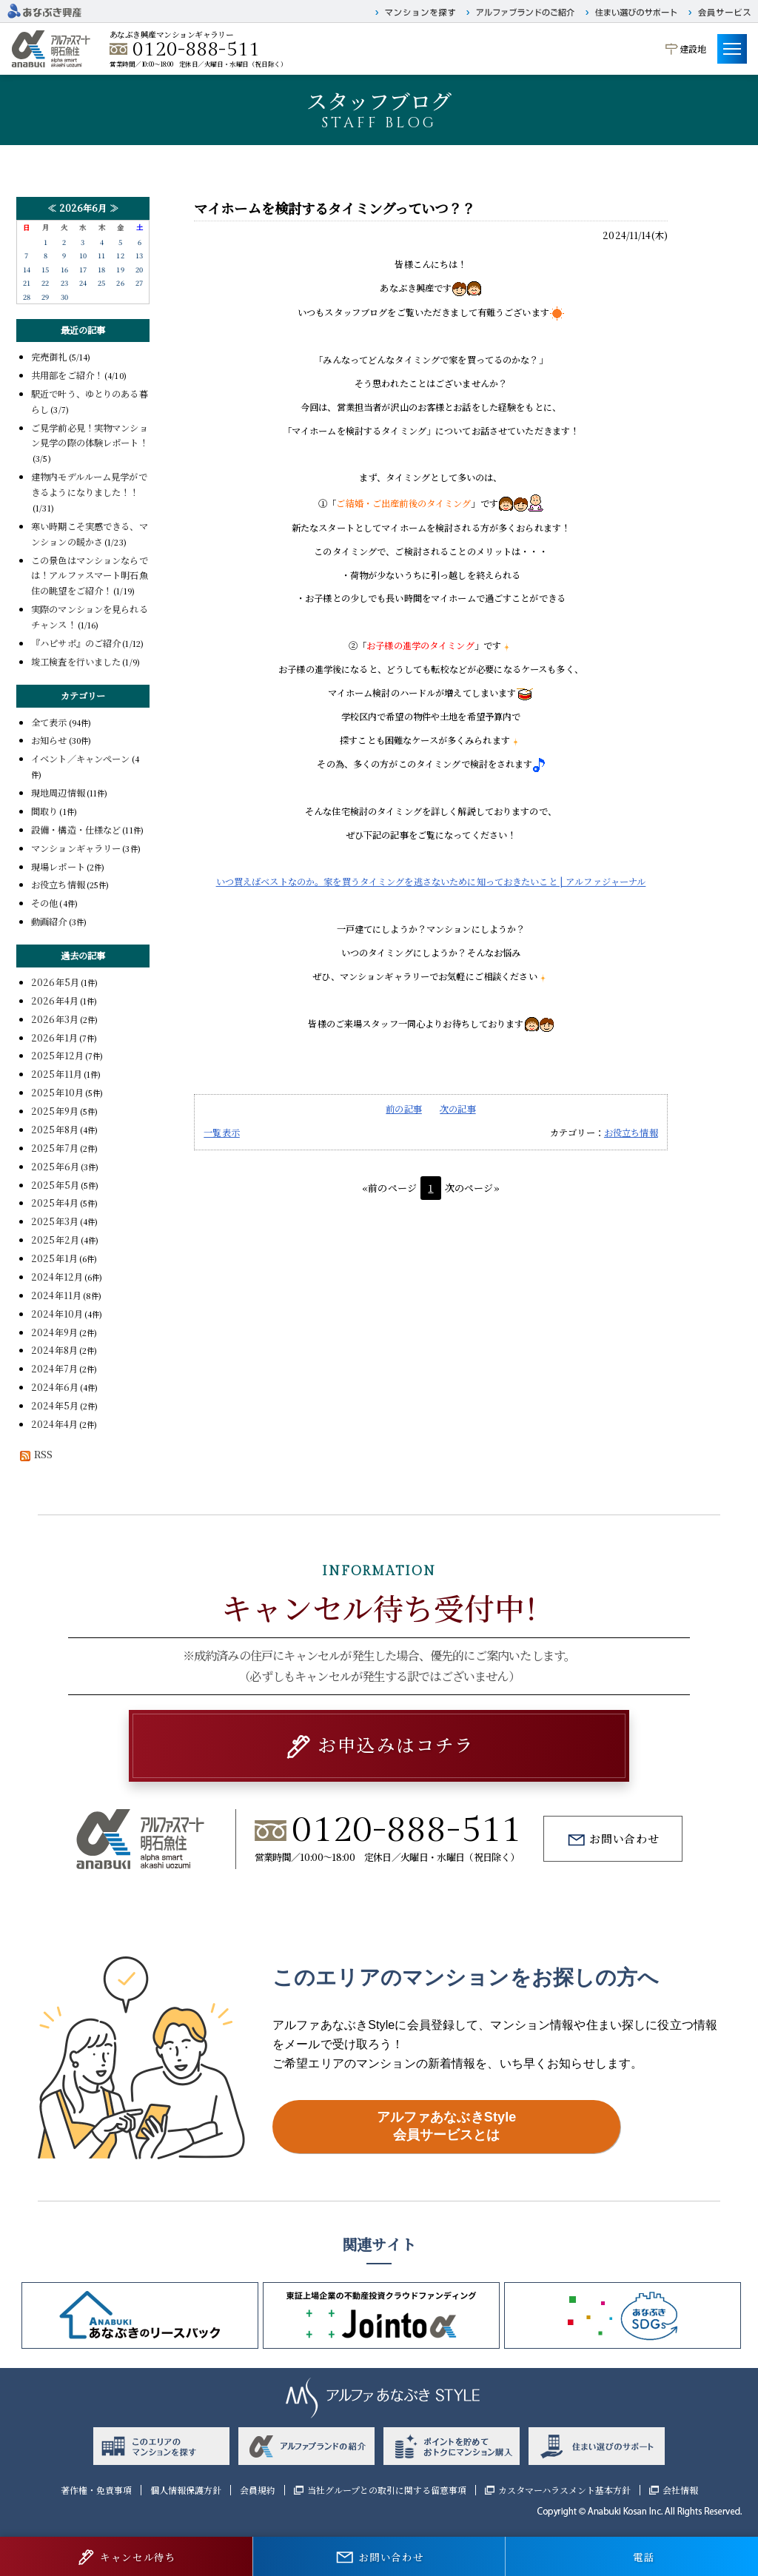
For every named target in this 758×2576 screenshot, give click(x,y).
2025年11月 (56, 1074)
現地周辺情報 (58, 792)
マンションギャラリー (76, 848)
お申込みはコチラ (396, 1744)
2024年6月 (54, 1387)
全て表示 (49, 722)
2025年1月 (54, 1258)
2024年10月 (57, 1314)
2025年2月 (55, 1240)
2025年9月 (54, 1111)
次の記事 (458, 1109)
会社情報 (680, 2490)
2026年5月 (55, 982)
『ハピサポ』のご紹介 (76, 643)
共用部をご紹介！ (67, 375)
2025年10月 (57, 1092)
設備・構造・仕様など (76, 829)
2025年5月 (55, 1185)
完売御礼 (49, 356)
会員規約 (257, 2490)
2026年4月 (54, 1000)
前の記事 (404, 1109)
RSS (34, 1454)
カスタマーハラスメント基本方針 (564, 2490)
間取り (44, 811)
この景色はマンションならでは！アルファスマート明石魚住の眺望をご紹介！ (89, 576)
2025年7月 (54, 1148)
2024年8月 (54, 1350)
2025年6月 (55, 1166)
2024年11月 (56, 1295)
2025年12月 (57, 1055)
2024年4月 (54, 1424)
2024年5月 (54, 1405)
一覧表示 (222, 1132)
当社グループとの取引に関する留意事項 (386, 2490)
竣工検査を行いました (76, 661)
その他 (44, 903)
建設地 (693, 48)
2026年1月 (54, 1037)
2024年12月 (57, 1277)
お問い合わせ (624, 1838)
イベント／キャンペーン (80, 758)
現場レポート (58, 866)
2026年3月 (54, 1019)
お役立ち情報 (631, 1132)
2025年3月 (54, 1221)
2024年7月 (54, 1368)
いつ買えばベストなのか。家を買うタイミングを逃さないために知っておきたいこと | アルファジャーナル (431, 881)
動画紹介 (49, 921)
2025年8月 (54, 1129)
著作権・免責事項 (96, 2490)
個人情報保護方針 (185, 2490)
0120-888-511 (196, 49)
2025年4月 (54, 1203)
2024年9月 (54, 1332)
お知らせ (49, 740)
